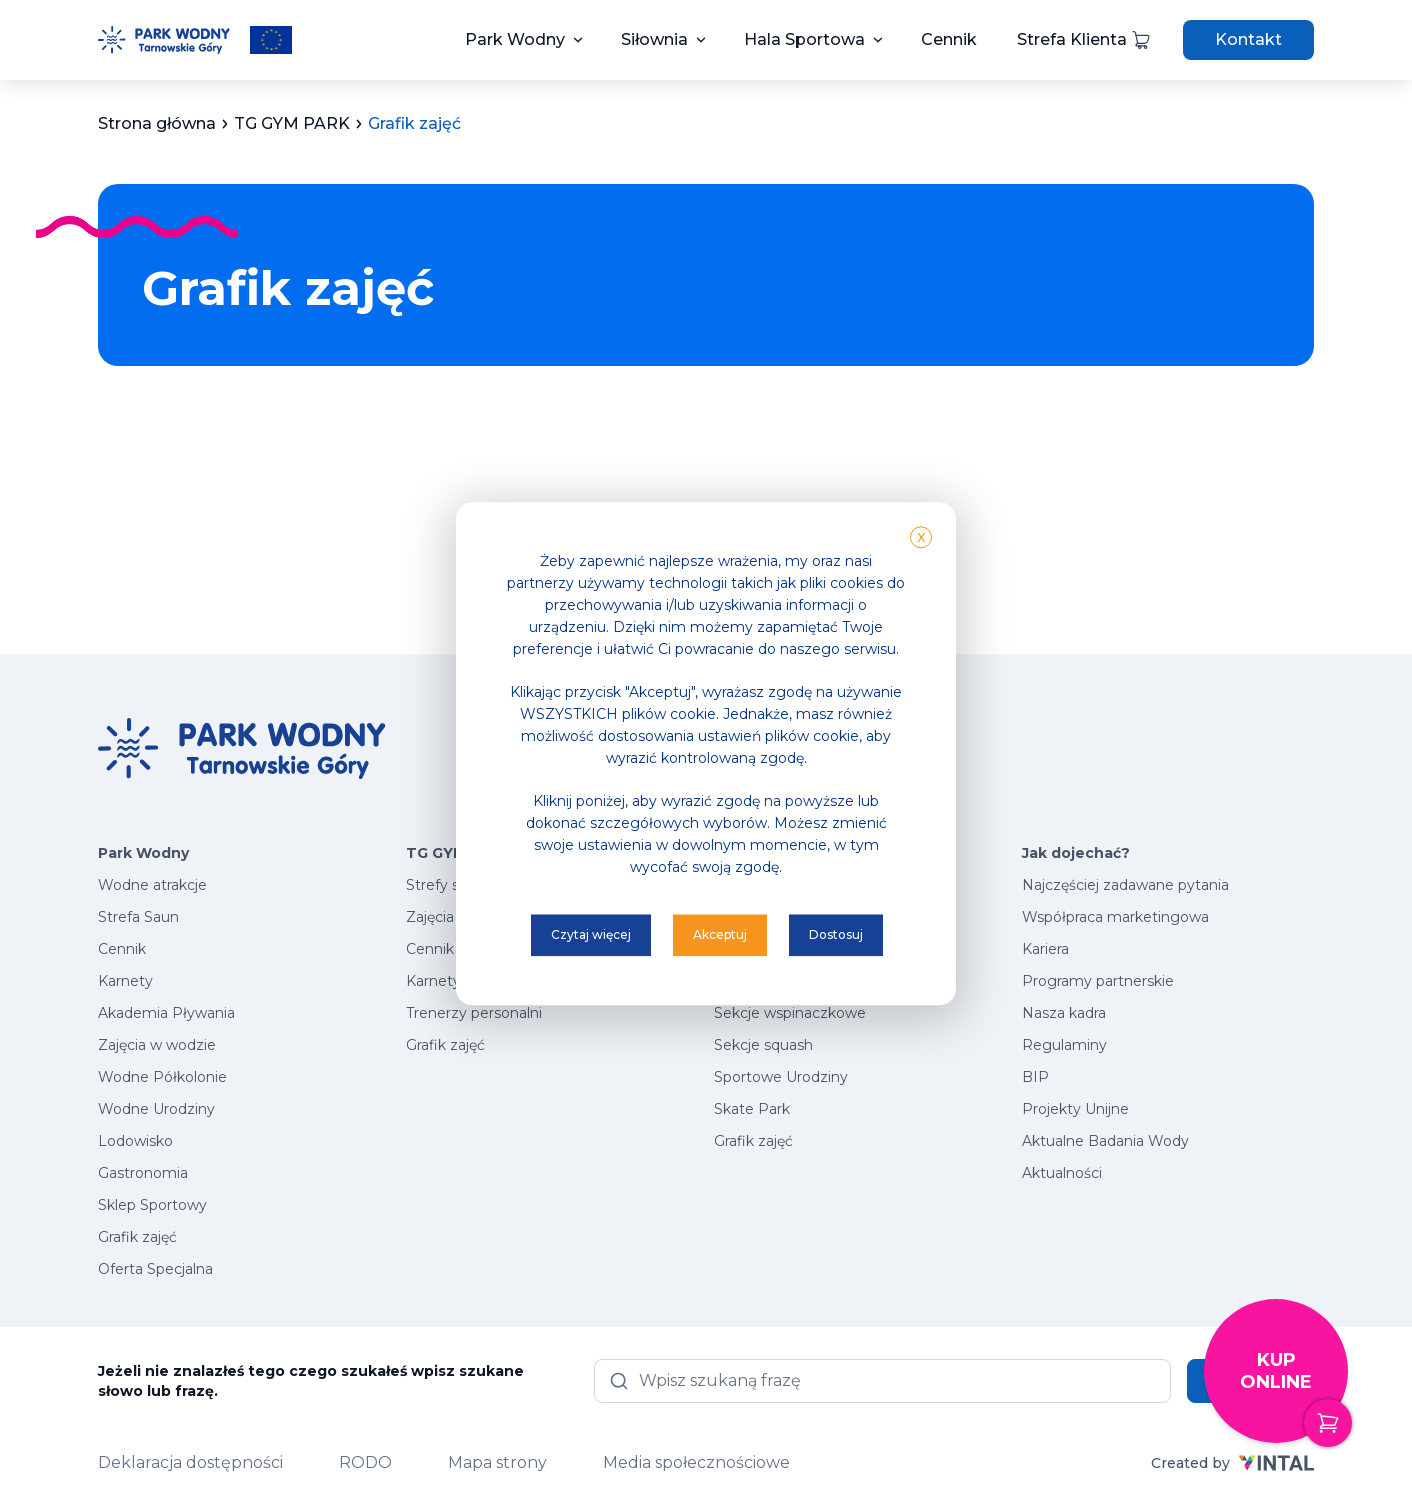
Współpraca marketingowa (1115, 917)
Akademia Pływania (166, 1013)
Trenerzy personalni (474, 1013)
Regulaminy (1064, 1045)
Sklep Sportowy (152, 1205)
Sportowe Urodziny (781, 1077)
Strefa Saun (138, 917)
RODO (365, 1462)
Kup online (1294, 1396)
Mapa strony (497, 1462)
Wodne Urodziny (156, 1109)
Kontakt (1248, 39)
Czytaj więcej (591, 934)
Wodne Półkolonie (162, 1077)
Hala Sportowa (804, 39)
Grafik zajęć (137, 1237)
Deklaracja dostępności (190, 1462)
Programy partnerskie (1098, 981)
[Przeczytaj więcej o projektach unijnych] (271, 40)
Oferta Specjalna (155, 1269)
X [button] (921, 537)
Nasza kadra (1064, 1013)
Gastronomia (143, 1173)
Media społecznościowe (696, 1462)
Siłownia (654, 39)
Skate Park (752, 1109)
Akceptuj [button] (720, 934)
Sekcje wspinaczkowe (790, 1013)
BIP (1035, 1077)
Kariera (1045, 949)
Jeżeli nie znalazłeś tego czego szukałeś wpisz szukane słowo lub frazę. (311, 1381)
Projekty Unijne (1075, 1109)
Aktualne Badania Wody (1105, 1141)
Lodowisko (135, 1141)
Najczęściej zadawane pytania (1125, 885)
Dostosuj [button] (836, 934)
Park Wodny (515, 39)
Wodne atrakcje (152, 885)
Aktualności (1062, 1173)
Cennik (949, 39)
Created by (1232, 1463)
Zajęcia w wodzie (157, 1045)
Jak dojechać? (1076, 853)
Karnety (125, 981)
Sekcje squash (763, 1045)
